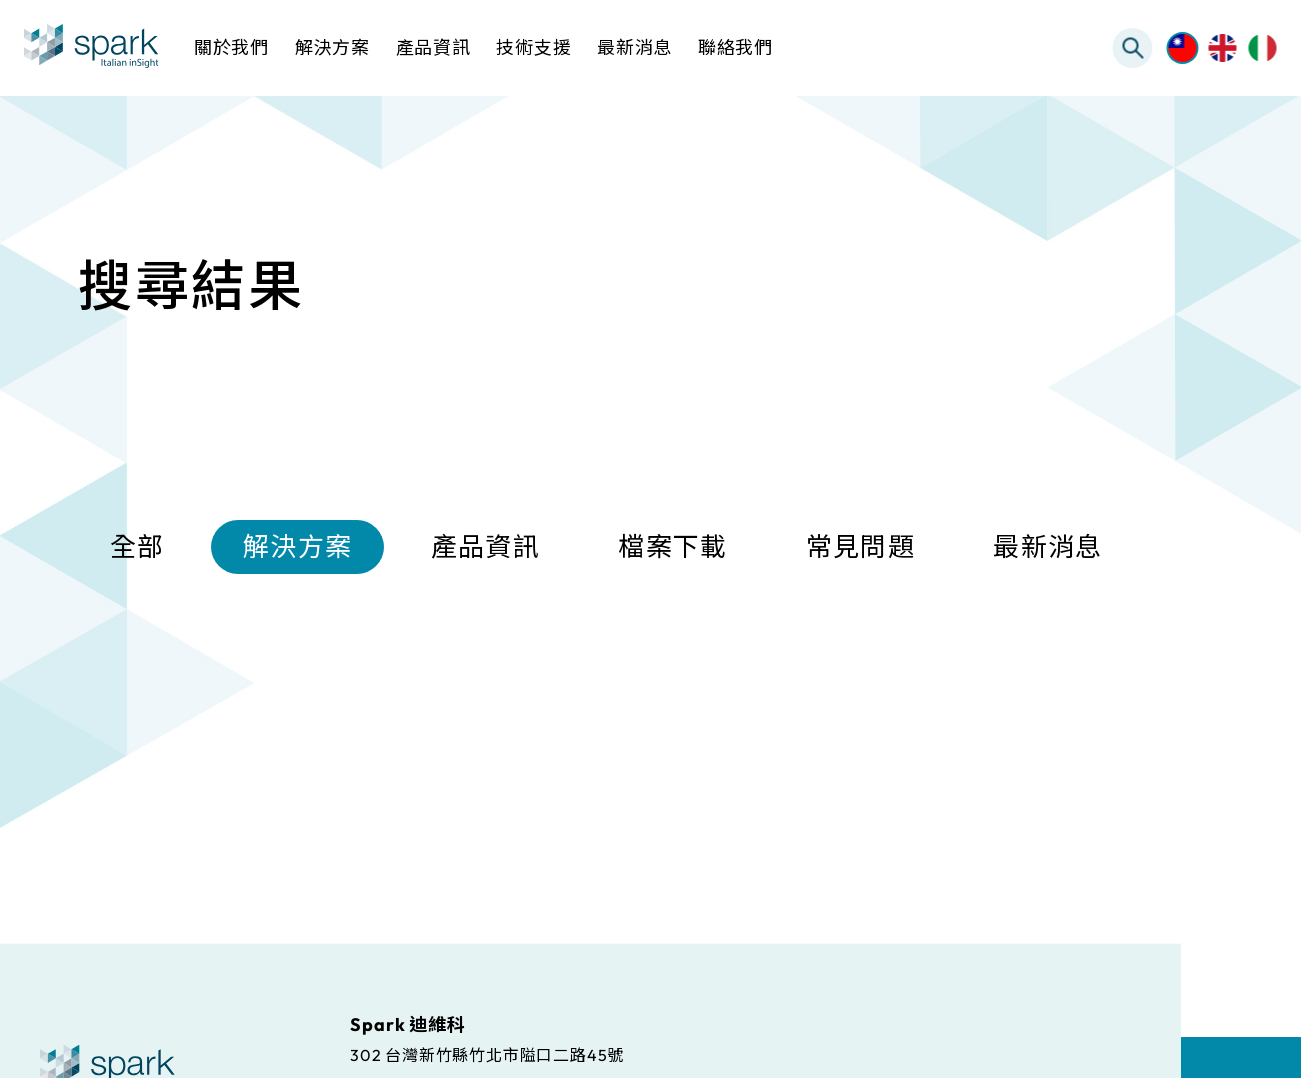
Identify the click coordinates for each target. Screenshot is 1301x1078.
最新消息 (1047, 549)
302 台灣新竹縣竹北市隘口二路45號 (487, 1054)
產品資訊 (485, 549)
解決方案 (297, 549)
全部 (137, 549)
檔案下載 (672, 549)
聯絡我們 (735, 47)
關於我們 (231, 47)
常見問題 (860, 549)
